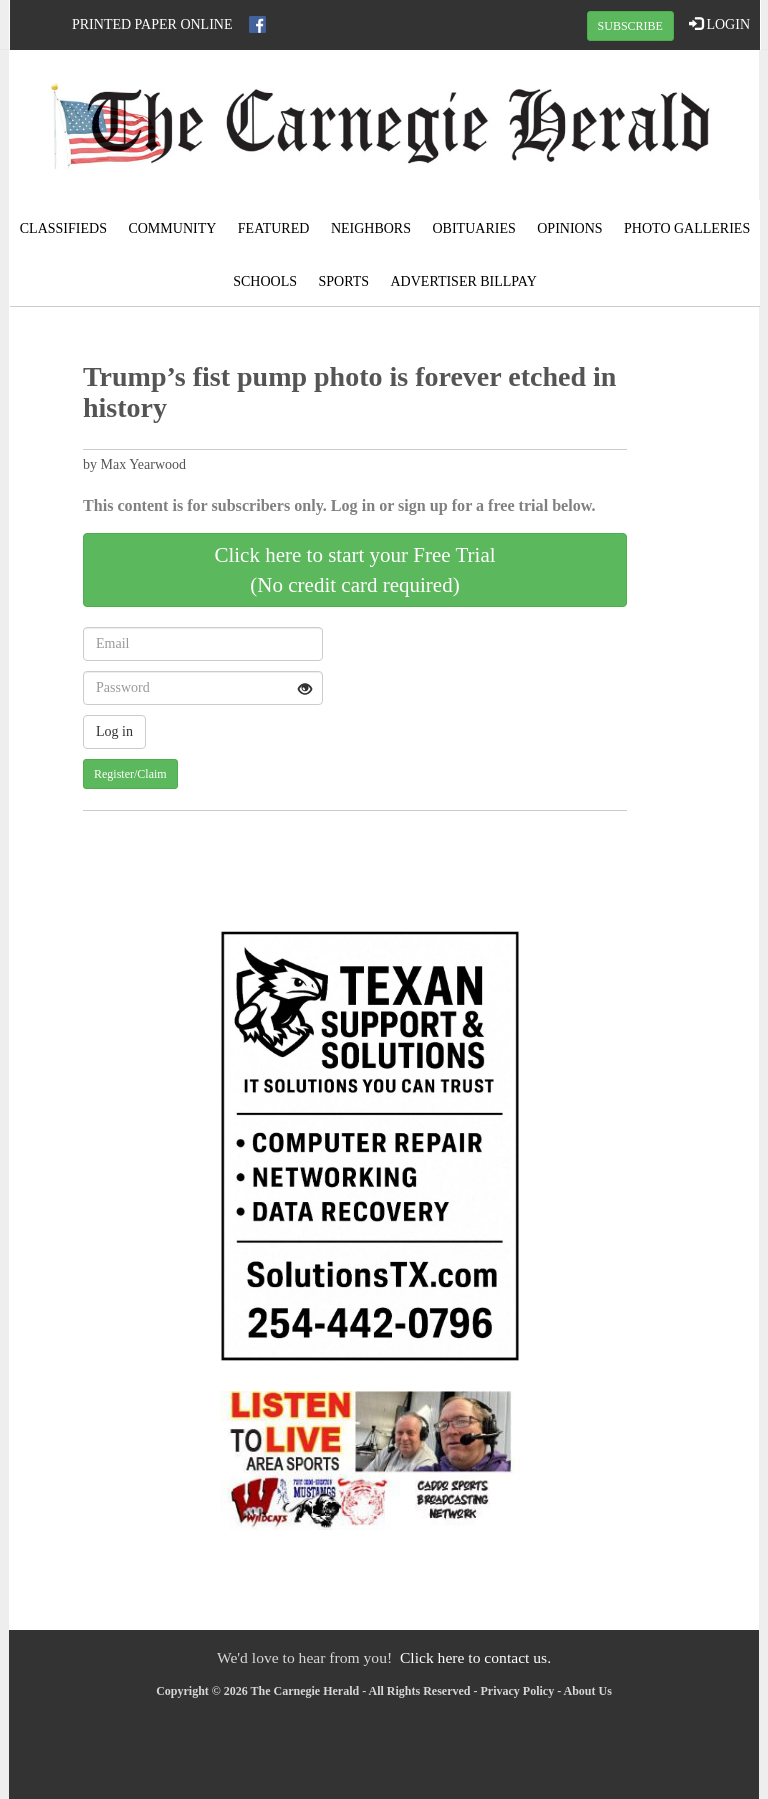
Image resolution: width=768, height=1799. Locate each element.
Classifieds (63, 228)
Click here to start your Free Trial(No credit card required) (354, 570)
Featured (274, 228)
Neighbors (371, 228)
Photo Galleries (687, 228)
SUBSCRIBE (630, 26)
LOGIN (719, 24)
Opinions (569, 228)
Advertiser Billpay (464, 281)
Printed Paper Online (152, 24)
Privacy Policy (518, 1691)
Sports (343, 281)
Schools (265, 281)
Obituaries (474, 228)
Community (172, 228)
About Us (588, 1691)
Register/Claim (130, 774)
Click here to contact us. (475, 1657)
